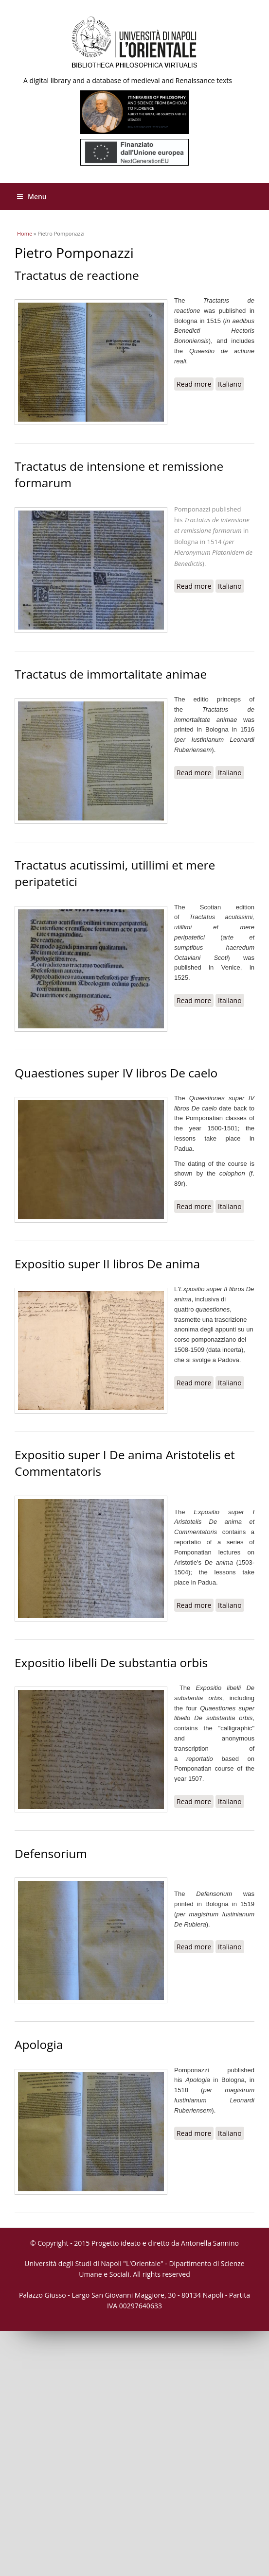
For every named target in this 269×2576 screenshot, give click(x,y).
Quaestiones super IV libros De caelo (116, 1073)
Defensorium (51, 1853)
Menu (32, 196)
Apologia (39, 2044)
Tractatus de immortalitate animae (111, 674)
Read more (195, 385)
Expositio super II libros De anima (107, 1264)
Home (24, 233)
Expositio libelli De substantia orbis (111, 1663)
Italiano (230, 384)
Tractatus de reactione (77, 275)
